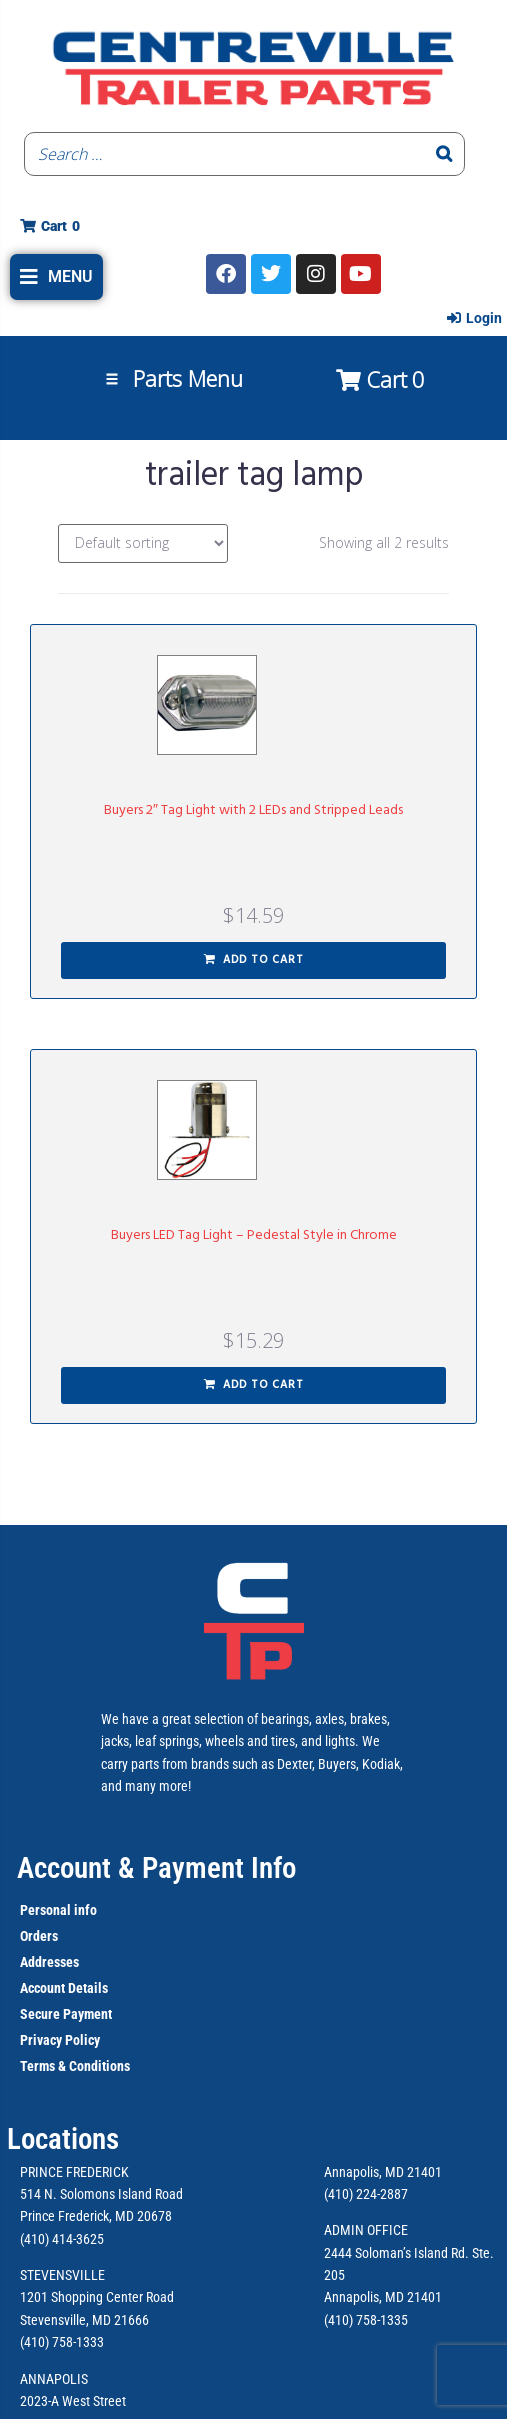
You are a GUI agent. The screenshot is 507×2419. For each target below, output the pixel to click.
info (84, 1910)
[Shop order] (143, 543)
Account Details (64, 1988)
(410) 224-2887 (366, 2194)
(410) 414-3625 (62, 2239)
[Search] (444, 154)
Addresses (49, 1962)
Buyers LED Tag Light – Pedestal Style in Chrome (254, 1235)
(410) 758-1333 (62, 2342)
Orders (39, 1936)
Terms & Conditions (75, 2066)
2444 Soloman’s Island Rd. (396, 2253)
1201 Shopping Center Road (97, 2297)
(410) (338, 2320)
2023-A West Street (73, 2401)
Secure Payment (66, 2014)
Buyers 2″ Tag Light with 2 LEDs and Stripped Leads (253, 810)
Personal (45, 1910)
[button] (56, 277)
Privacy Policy (60, 2040)
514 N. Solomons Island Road (101, 2194)
